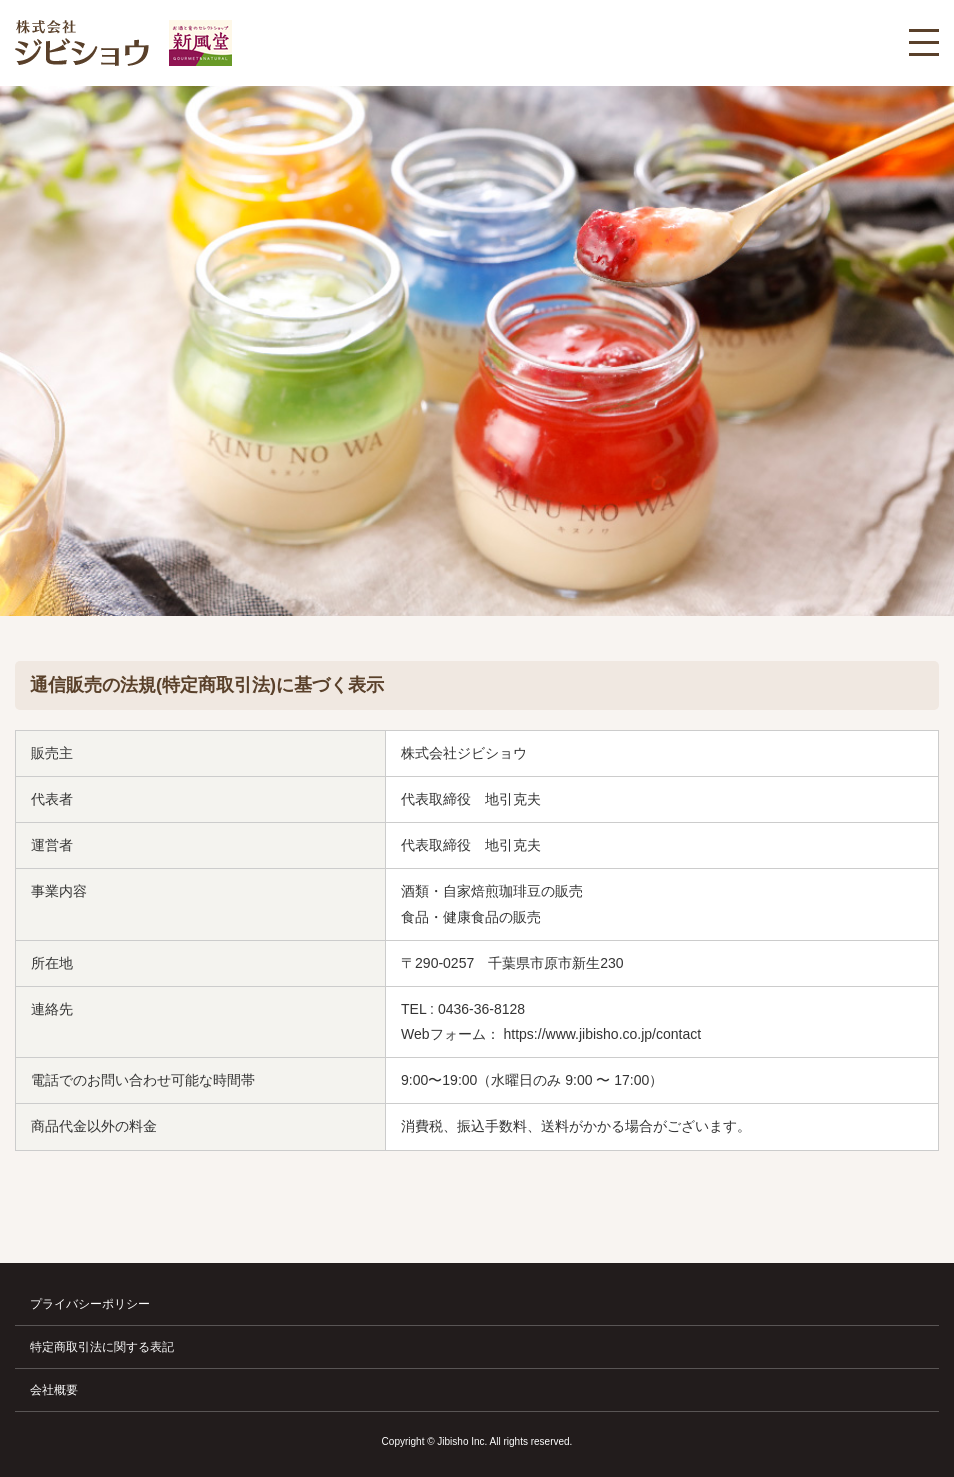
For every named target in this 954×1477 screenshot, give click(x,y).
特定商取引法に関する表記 (102, 1347)
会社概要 (54, 1390)
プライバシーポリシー (90, 1304)
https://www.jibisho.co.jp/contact (603, 1034)
